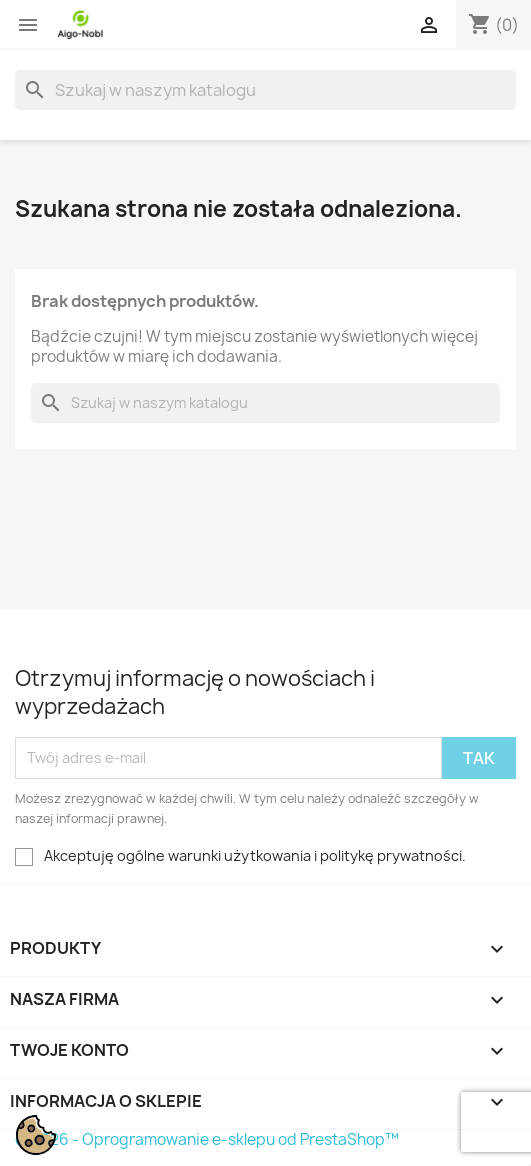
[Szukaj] (265, 90)
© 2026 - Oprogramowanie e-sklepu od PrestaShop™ (207, 1139)
